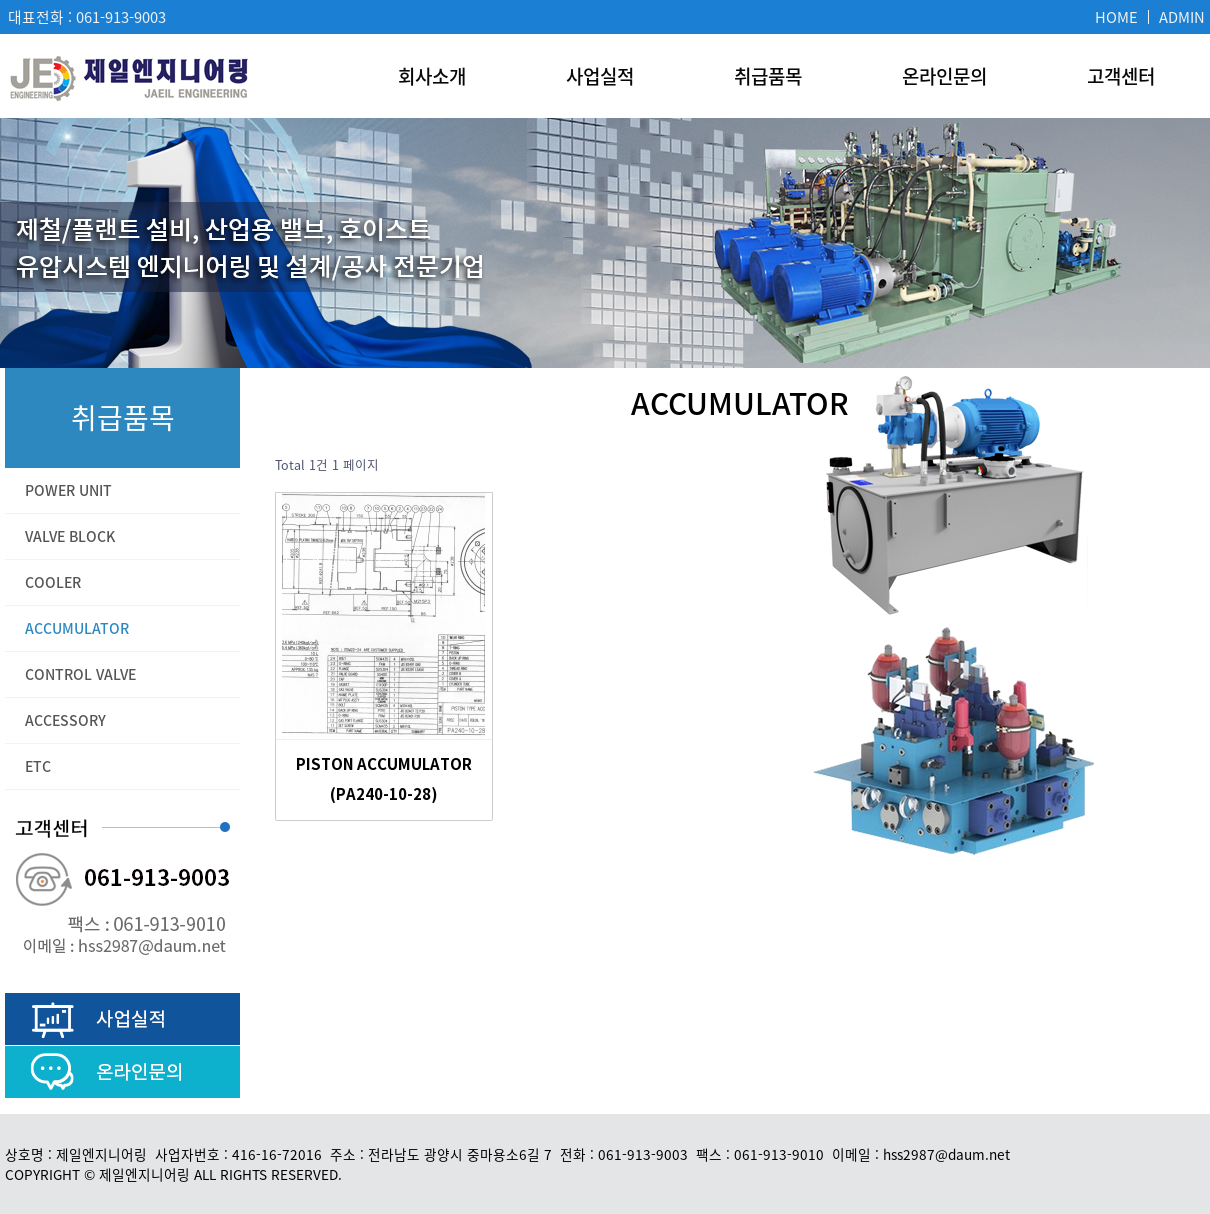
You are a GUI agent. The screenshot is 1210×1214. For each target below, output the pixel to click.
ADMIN (1182, 17)
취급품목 (768, 76)
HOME (1116, 17)
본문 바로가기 (0, 0)
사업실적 (600, 76)
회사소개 (432, 76)
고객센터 (1121, 76)
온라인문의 (944, 76)
